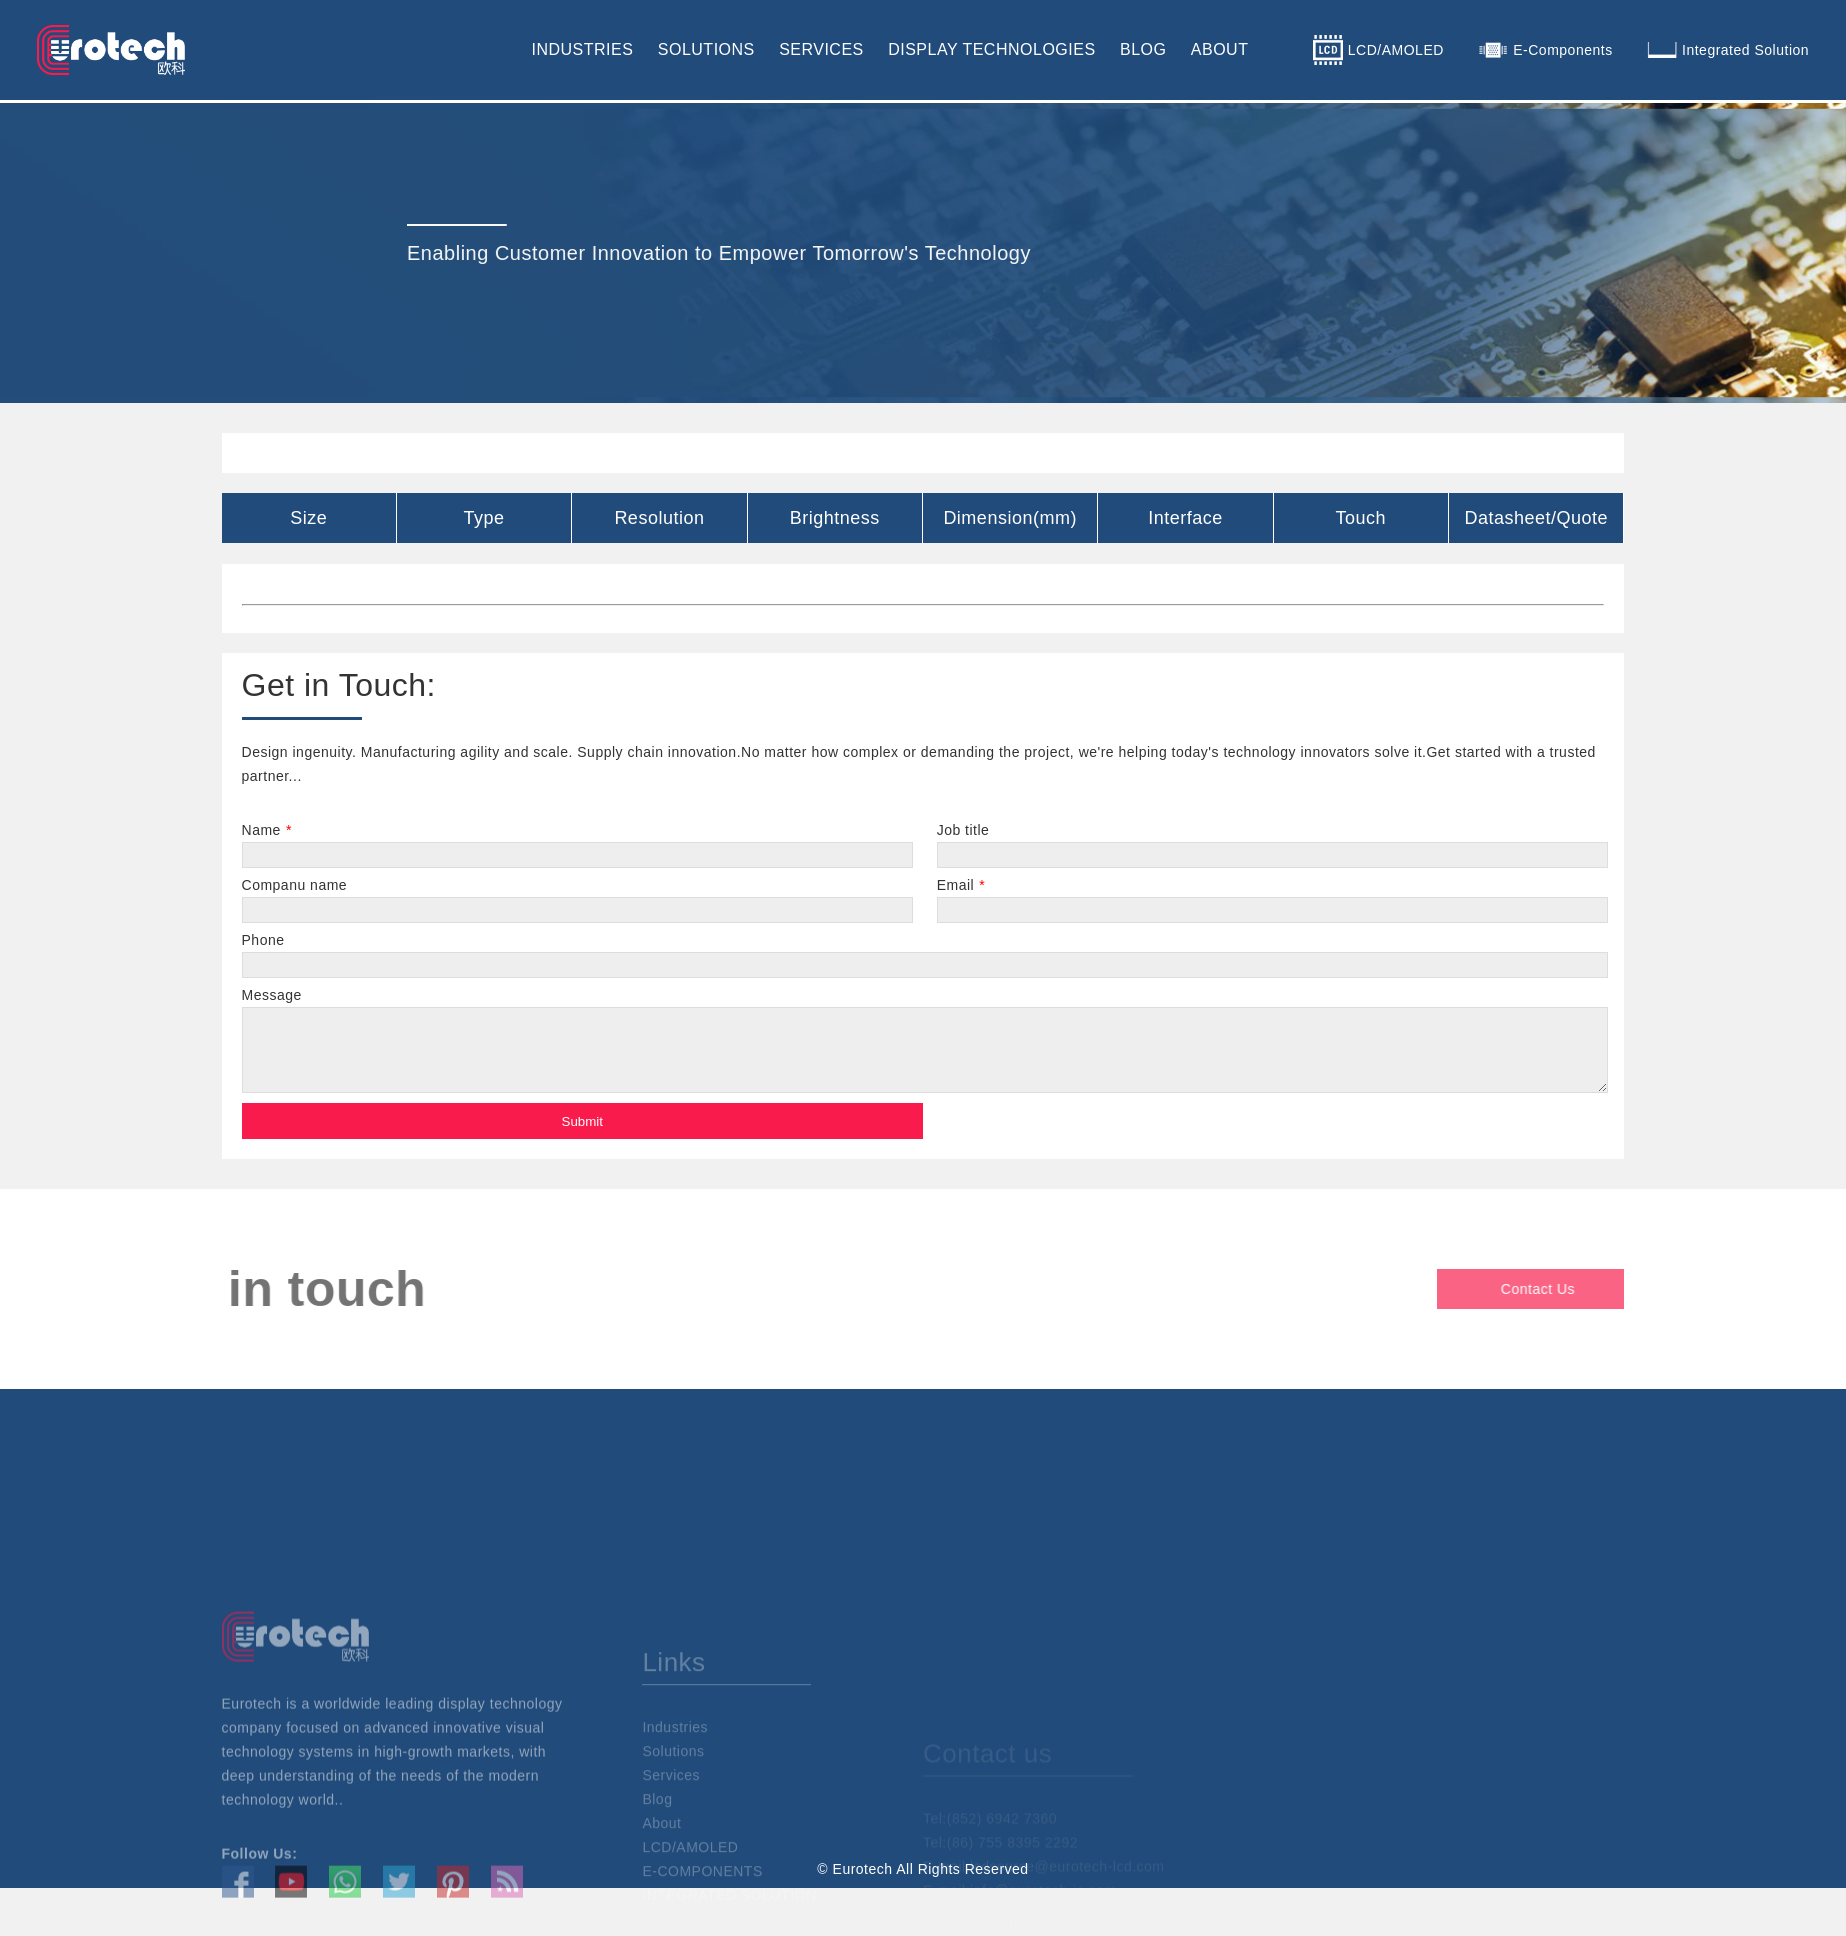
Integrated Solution (1745, 50)
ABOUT (1220, 49)
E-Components (1562, 50)
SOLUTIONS (706, 49)
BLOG (1143, 49)
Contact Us (1615, 1289)
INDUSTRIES (582, 49)
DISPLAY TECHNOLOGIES (991, 49)
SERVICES (821, 49)
